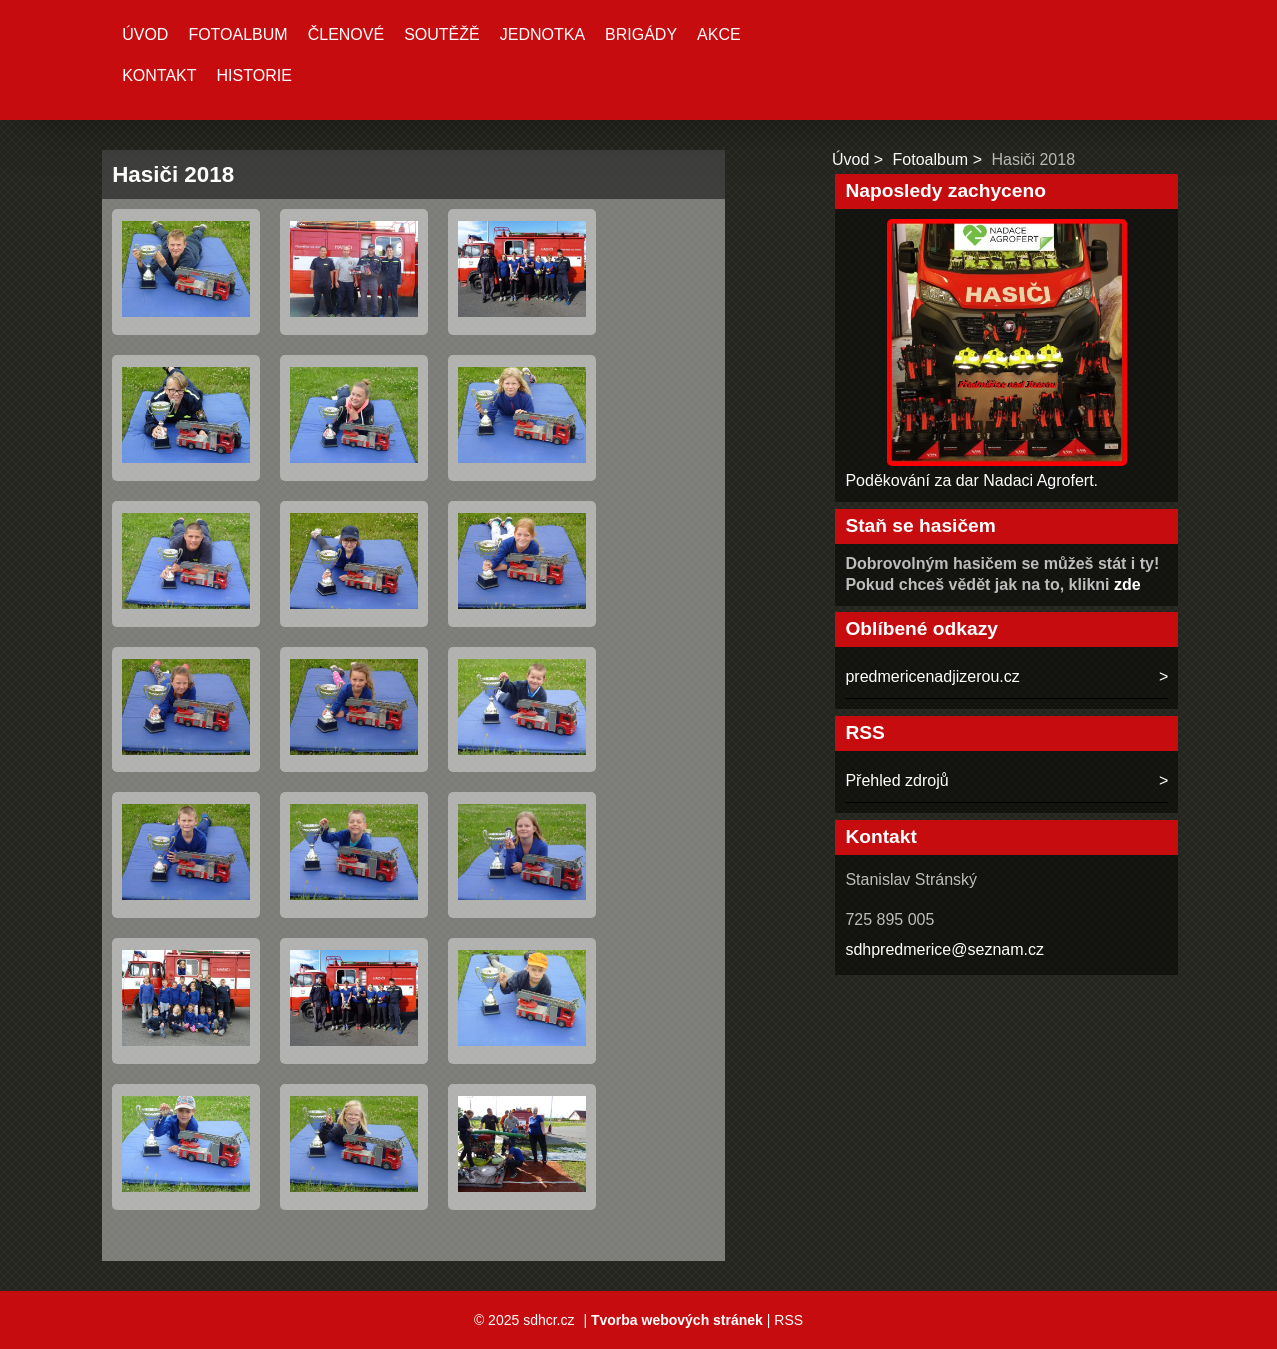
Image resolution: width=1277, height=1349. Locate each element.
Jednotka (542, 34)
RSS (788, 1320)
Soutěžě (442, 34)
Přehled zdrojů (896, 780)
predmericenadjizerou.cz (932, 676)
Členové (346, 34)
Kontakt (159, 75)
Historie (254, 75)
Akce (719, 34)
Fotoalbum (237, 34)
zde (1127, 584)
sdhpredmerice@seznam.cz (944, 949)
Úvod (145, 34)
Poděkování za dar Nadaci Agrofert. (971, 480)
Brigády (641, 34)
